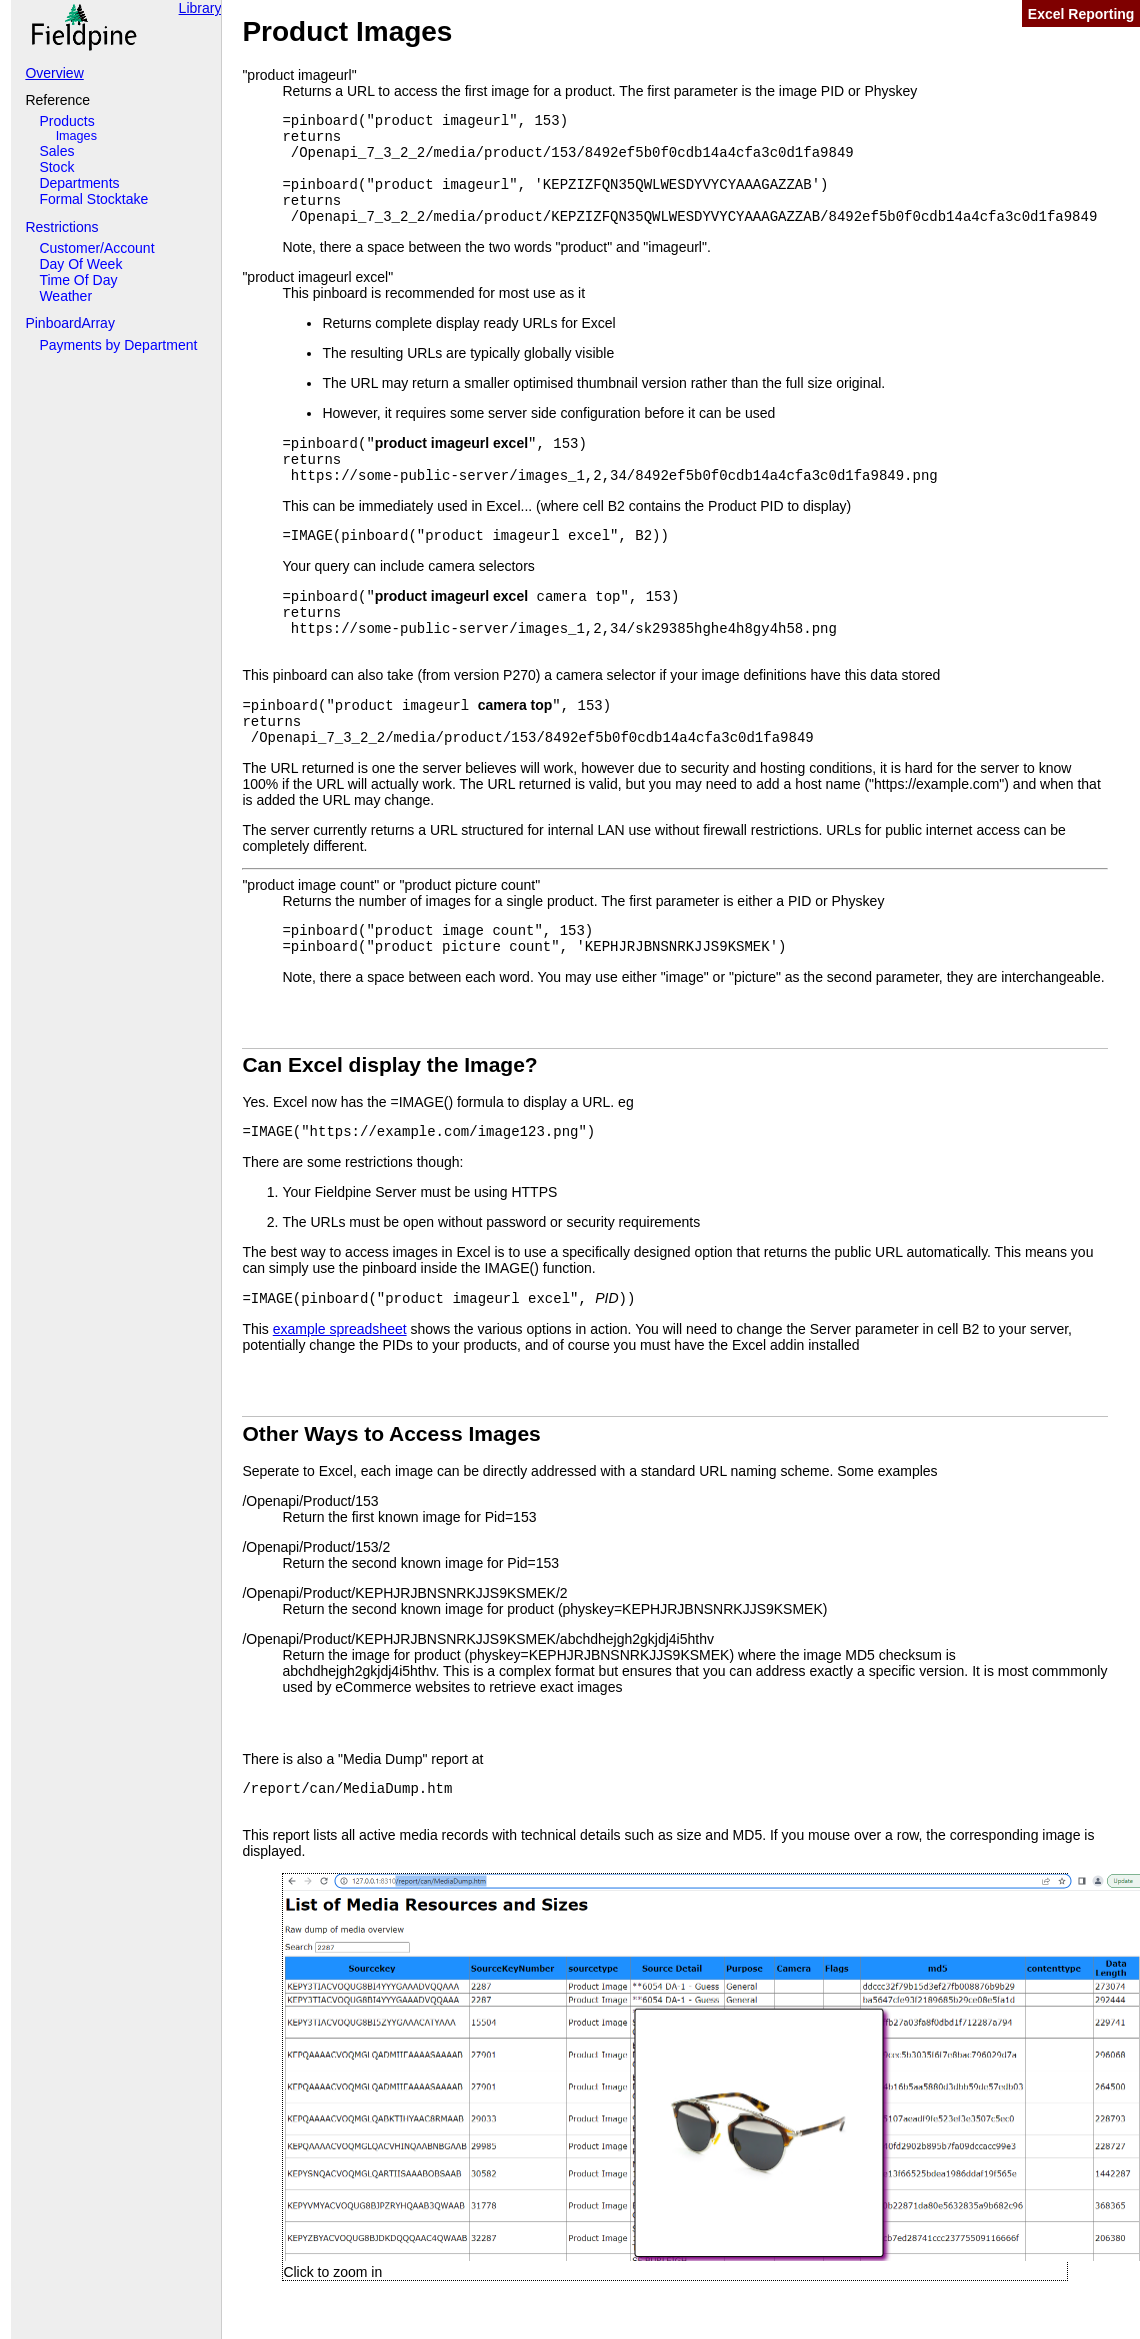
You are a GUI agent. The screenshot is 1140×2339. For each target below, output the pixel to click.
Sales (56, 151)
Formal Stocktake (93, 199)
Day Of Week (80, 264)
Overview (54, 73)
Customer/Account (96, 248)
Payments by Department (118, 345)
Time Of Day (78, 280)
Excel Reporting (1081, 14)
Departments (79, 183)
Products (66, 121)
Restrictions (61, 227)
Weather (65, 296)
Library (200, 8)
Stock (56, 167)
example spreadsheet (340, 1329)
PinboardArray (70, 323)
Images (76, 136)
